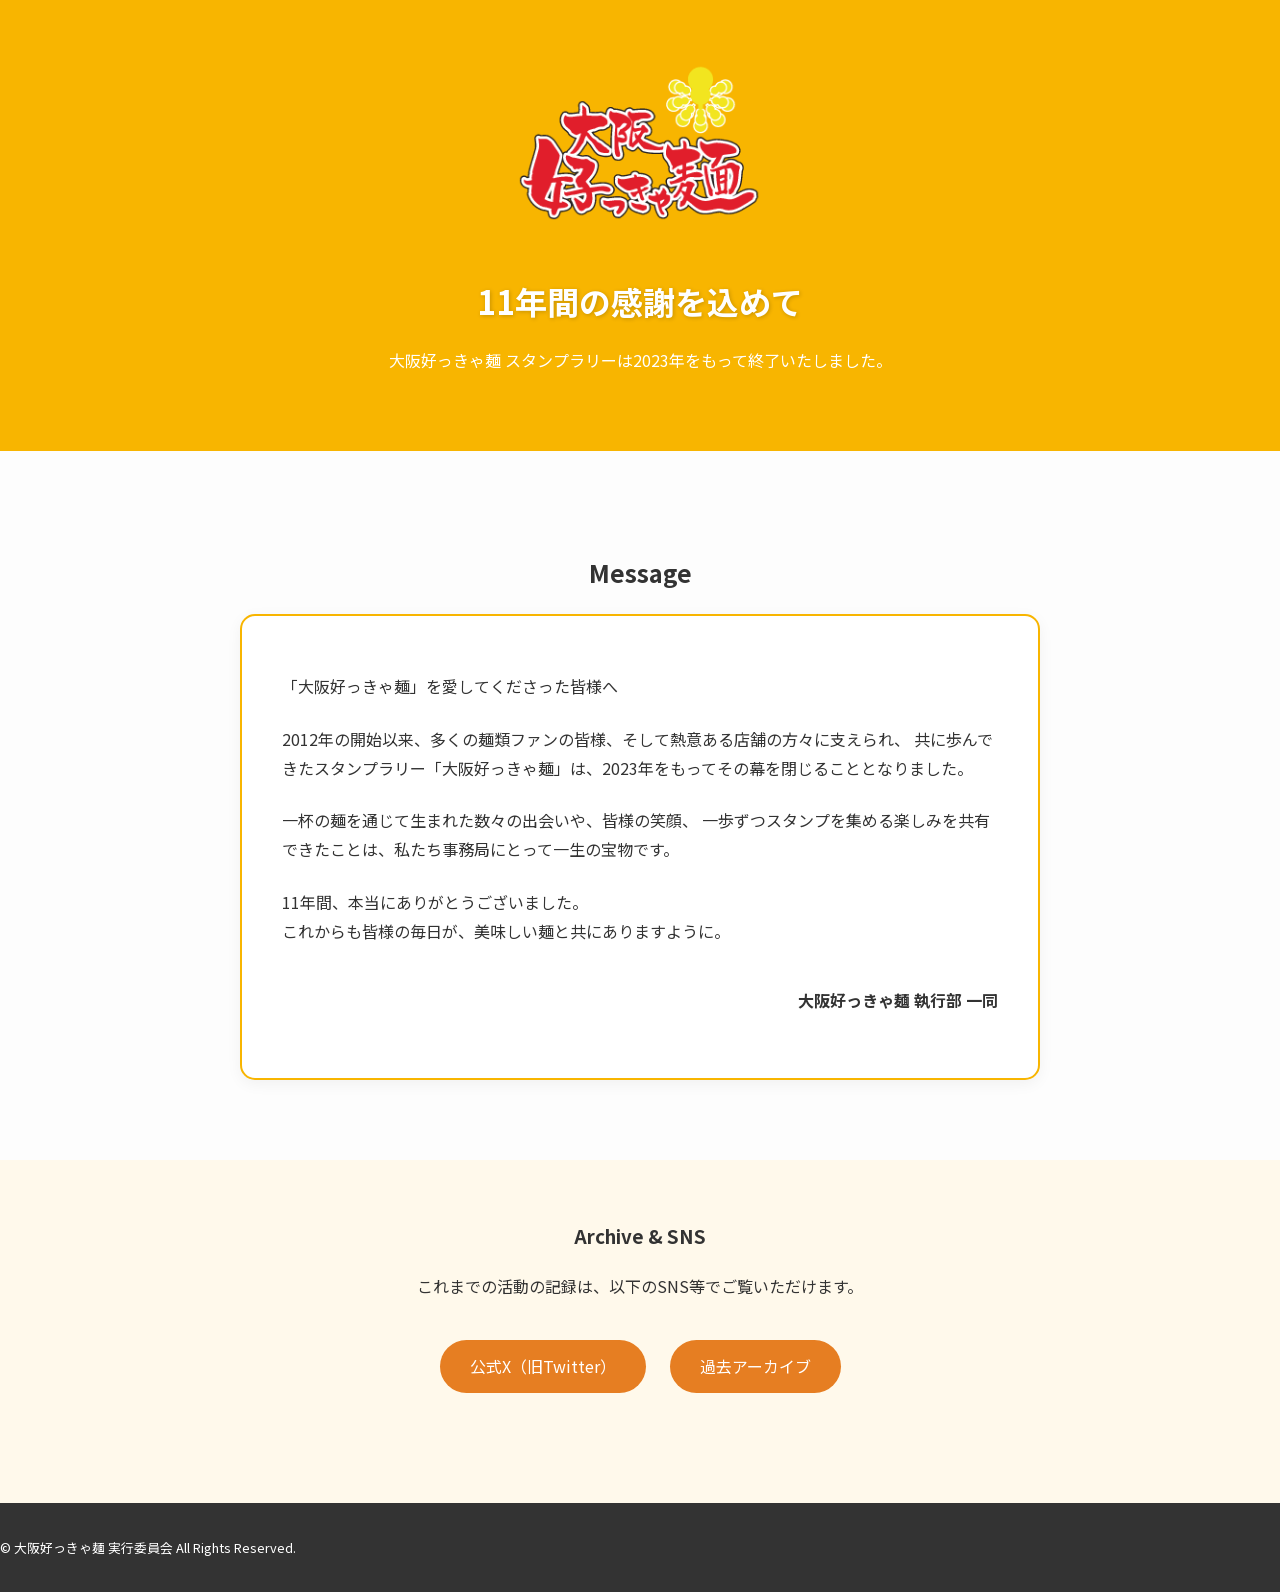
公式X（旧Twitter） (543, 1366)
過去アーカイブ (755, 1366)
